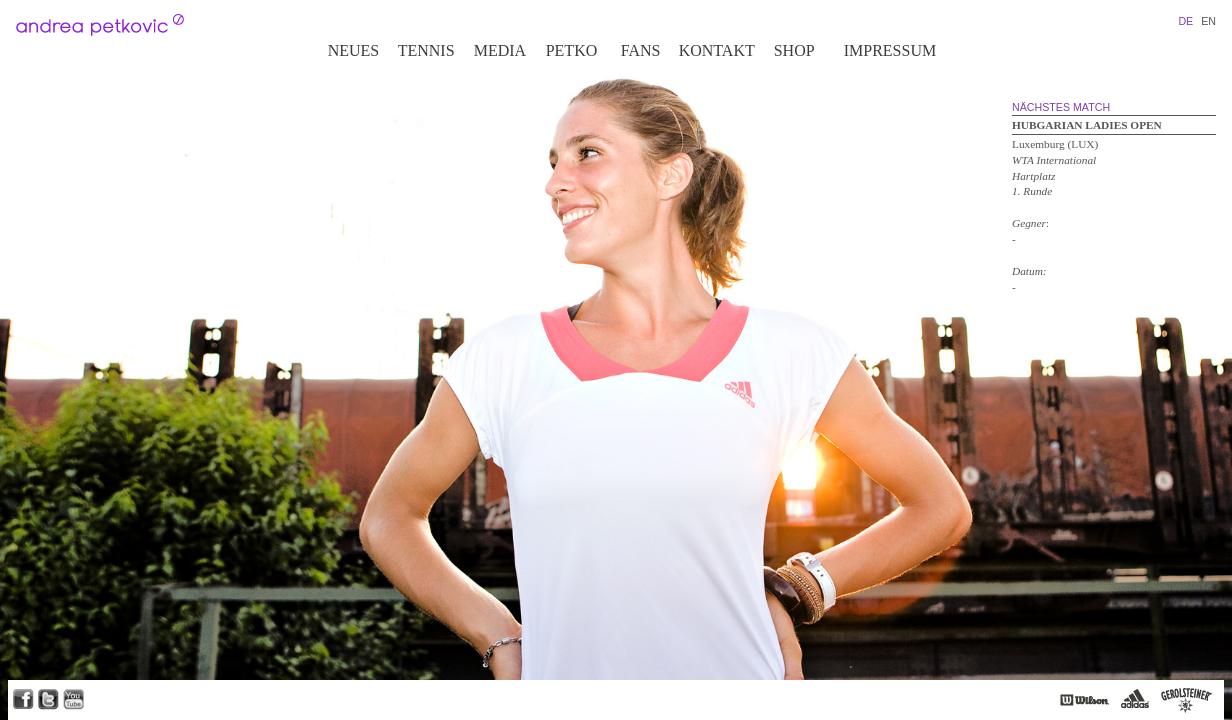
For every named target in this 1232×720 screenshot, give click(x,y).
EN (1208, 21)
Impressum (890, 50)
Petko (572, 50)
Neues (354, 50)
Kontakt (717, 50)
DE (1185, 21)
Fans (641, 50)
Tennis (426, 50)
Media (500, 50)
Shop (794, 50)
